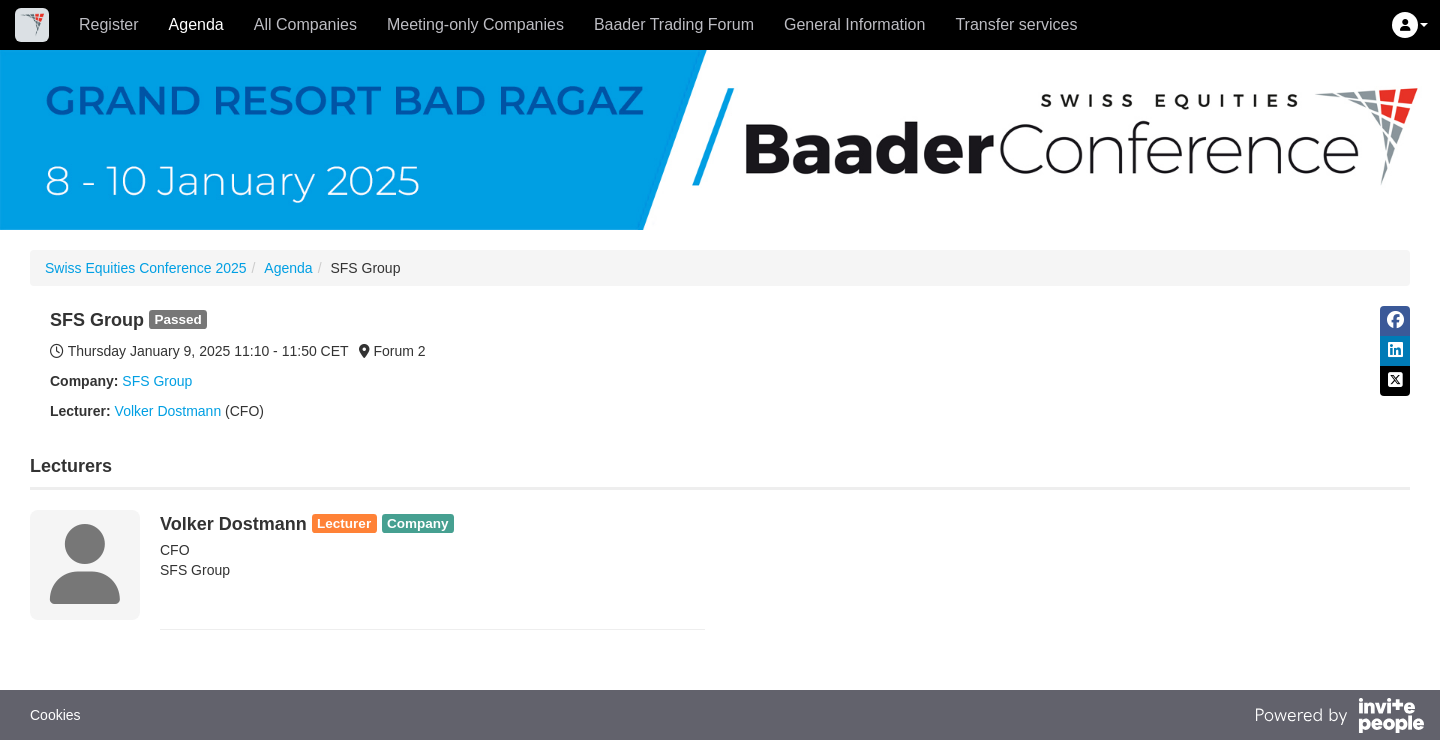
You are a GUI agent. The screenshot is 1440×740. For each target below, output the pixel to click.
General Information (854, 24)
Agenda (196, 24)
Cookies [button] (55, 715)
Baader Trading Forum (674, 24)
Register (109, 24)
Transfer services (1016, 24)
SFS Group (157, 381)
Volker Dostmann (168, 411)
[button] (1410, 25)
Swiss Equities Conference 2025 (146, 268)
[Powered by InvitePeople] (1339, 718)
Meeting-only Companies (475, 24)
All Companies (305, 24)
